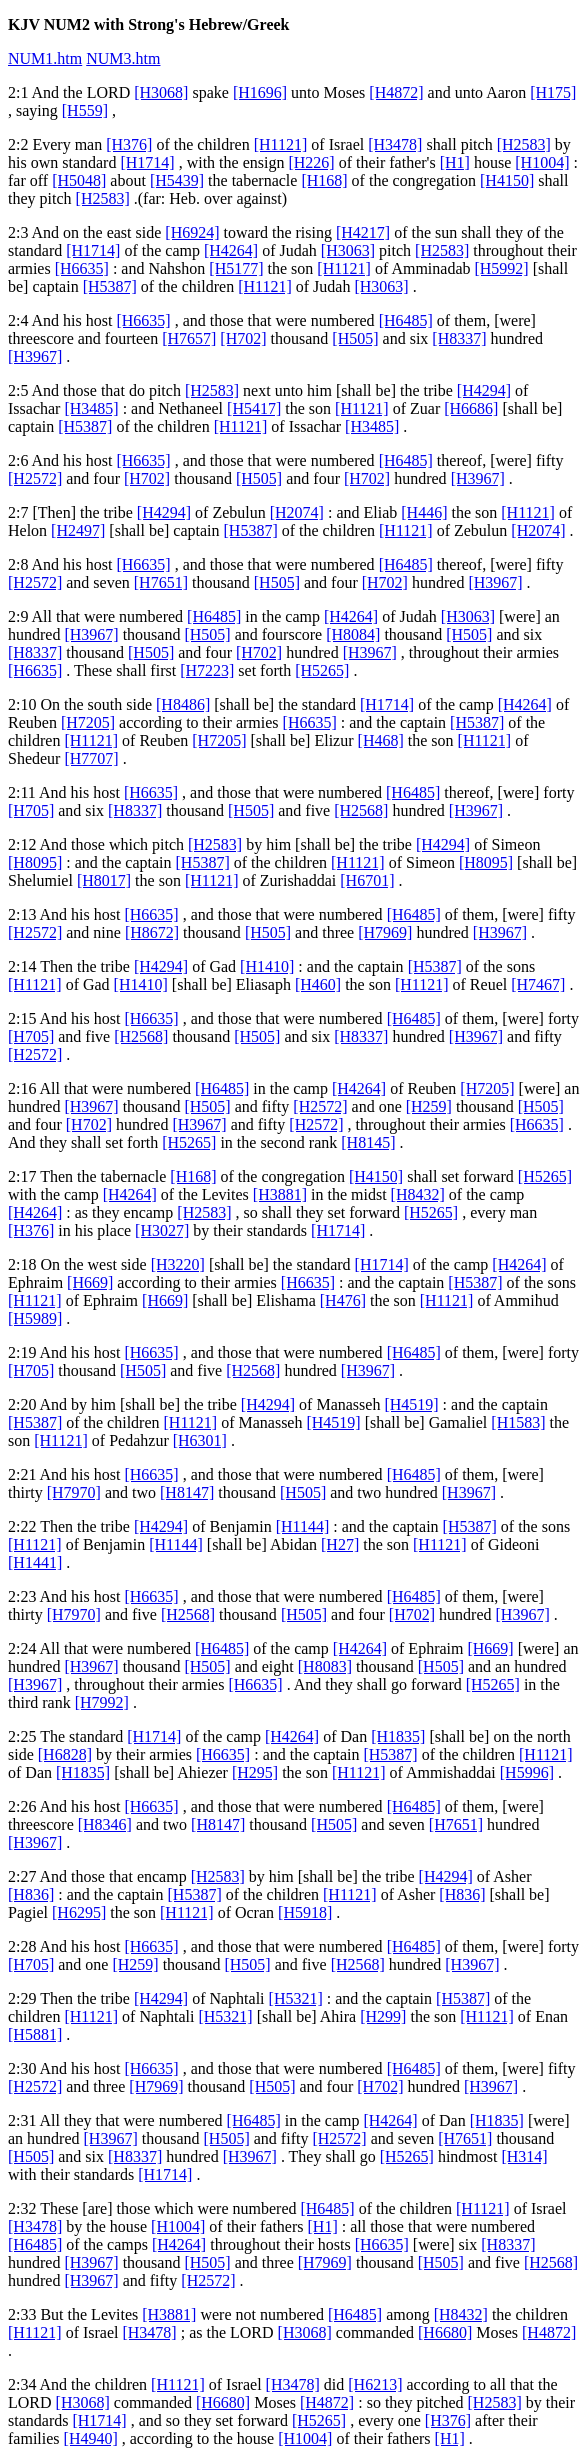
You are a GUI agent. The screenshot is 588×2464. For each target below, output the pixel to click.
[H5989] (35, 1318)
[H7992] (102, 1702)
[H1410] (267, 966)
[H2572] (35, 478)
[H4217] (363, 232)
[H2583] (524, 144)
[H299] (383, 2016)
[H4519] (411, 1404)
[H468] (381, 740)
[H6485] (406, 320)
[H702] (243, 338)
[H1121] (281, 144)
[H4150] (507, 180)
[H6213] (375, 2384)
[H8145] (368, 1142)
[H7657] (189, 338)
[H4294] (484, 390)
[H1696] (260, 92)
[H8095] (35, 862)
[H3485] (91, 408)
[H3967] (35, 356)
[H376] (129, 144)
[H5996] (527, 1772)
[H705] (31, 810)
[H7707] (91, 758)
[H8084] (353, 634)
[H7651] (161, 582)
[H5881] (35, 2034)
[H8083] (325, 1666)
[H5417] (254, 408)
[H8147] (187, 1492)
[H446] (424, 512)
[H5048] (79, 180)
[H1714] (147, 162)
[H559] (85, 110)
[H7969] (385, 932)
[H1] (455, 162)
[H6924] (192, 232)
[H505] (355, 338)
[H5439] (177, 180)
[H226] (311, 162)
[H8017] (104, 880)
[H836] (31, 1894)
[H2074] (297, 512)
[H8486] (183, 704)
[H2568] (361, 810)
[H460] (318, 984)
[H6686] (471, 408)
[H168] (324, 180)
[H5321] (296, 1998)
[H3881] (280, 1194)
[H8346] (105, 1824)
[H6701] (367, 880)
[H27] (340, 1544)
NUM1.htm (45, 58)
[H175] (553, 92)
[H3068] (161, 92)
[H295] (255, 1772)
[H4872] (396, 92)
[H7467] (538, 984)
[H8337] (459, 338)
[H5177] (236, 268)
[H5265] (322, 670)
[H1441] (35, 1562)
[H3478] (395, 144)
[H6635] (82, 268)
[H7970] (74, 1492)
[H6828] (65, 1754)
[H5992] (501, 268)
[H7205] (88, 722)
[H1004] (542, 162)
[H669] (90, 1282)
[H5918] (305, 1912)
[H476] (343, 1300)
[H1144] (303, 1526)
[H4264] (231, 250)
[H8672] (152, 932)
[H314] (524, 2156)
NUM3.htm (123, 58)
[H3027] (162, 1230)
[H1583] (518, 1422)
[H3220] (178, 1264)
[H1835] (398, 1736)
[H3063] (348, 250)
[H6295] (79, 1912)
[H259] (429, 1106)
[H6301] (200, 1440)
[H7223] (207, 670)
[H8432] (418, 1194)
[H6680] (445, 2332)
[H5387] (110, 286)
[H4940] (91, 2438)
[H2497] (78, 530)
